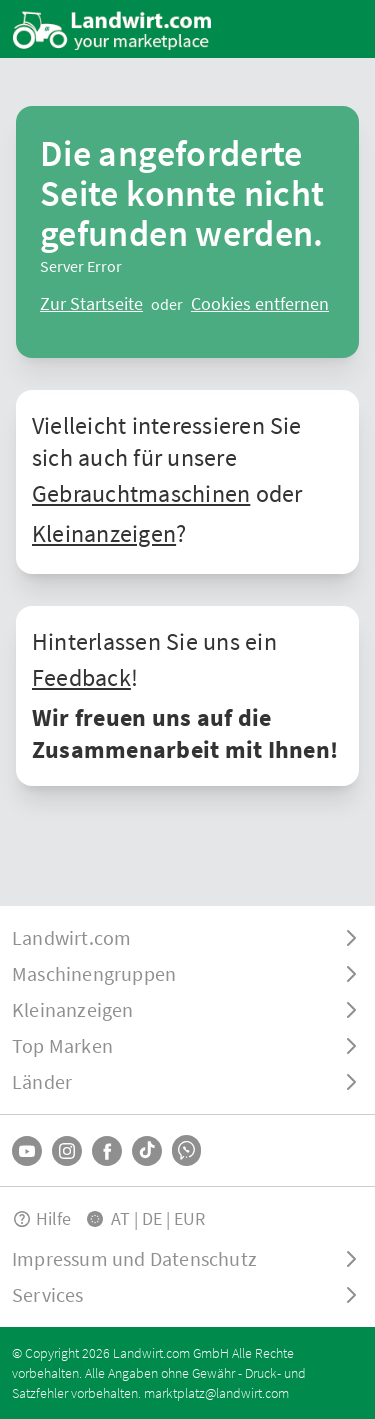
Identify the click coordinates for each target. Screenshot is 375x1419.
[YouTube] (27, 1151)
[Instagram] (67, 1151)
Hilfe (41, 1218)
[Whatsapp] (186, 1150)
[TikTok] (147, 1151)
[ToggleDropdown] (187, 938)
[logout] (260, 304)
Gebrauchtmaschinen (141, 493)
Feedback (81, 677)
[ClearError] (91, 304)
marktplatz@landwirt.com (216, 1393)
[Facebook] (107, 1151)
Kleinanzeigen (104, 533)
